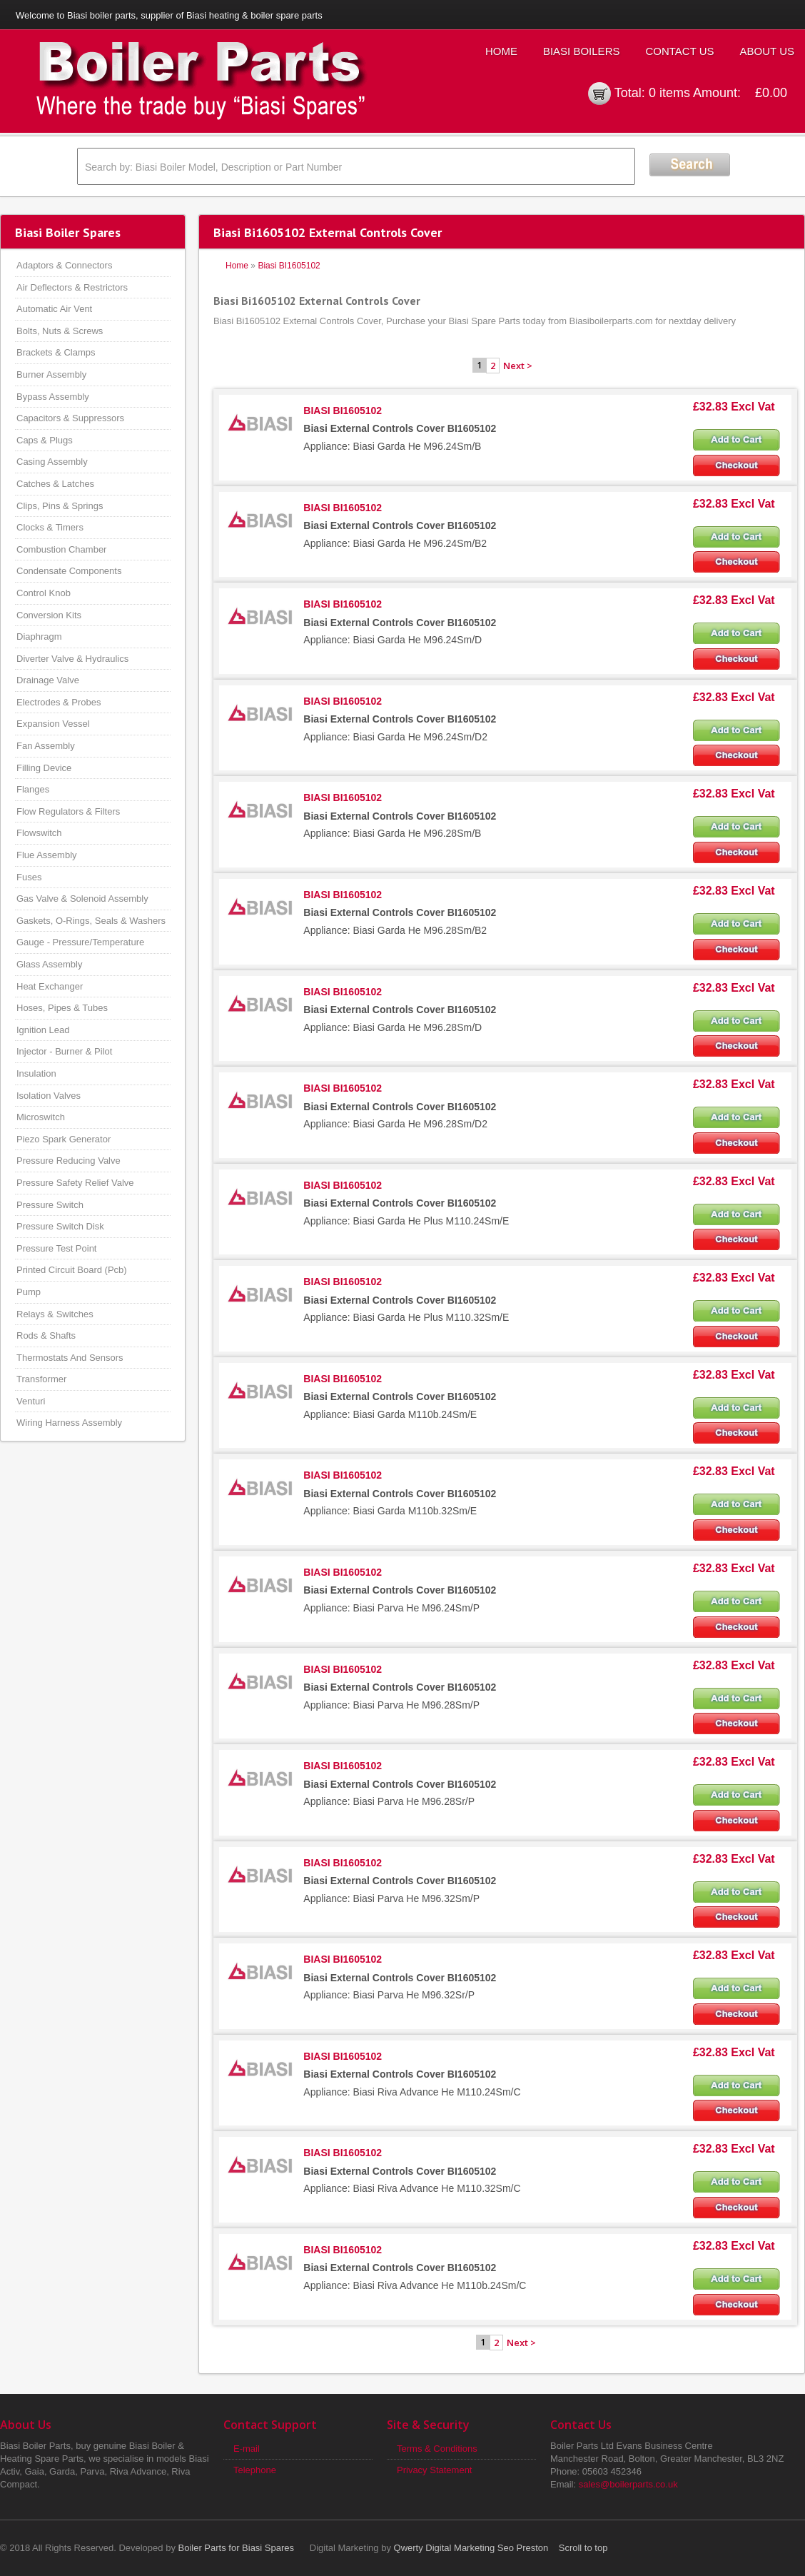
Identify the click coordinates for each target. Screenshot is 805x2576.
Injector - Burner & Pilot (64, 1051)
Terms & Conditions (437, 2448)
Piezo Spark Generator (63, 1139)
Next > (517, 365)
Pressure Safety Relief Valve (75, 1182)
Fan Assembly (45, 745)
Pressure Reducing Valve (68, 1160)
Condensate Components (68, 570)
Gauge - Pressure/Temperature (80, 942)
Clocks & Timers (49, 527)
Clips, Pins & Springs (59, 505)
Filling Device (43, 768)
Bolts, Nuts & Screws (59, 331)
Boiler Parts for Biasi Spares (236, 2547)
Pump (28, 1292)
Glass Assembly (49, 964)
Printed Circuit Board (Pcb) (71, 1269)
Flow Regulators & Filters (68, 811)
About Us (767, 51)
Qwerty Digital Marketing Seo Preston (471, 2547)
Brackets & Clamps (56, 352)
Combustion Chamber (61, 549)
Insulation (36, 1073)
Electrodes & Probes (58, 702)
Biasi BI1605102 (289, 266)
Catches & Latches (55, 483)
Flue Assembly (46, 855)
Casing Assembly (52, 461)
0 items (669, 93)
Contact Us (679, 51)
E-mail (246, 2448)
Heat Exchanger (49, 986)
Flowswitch (39, 832)
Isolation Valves (48, 1095)
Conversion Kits (48, 615)
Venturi (30, 1401)
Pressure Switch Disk (60, 1226)
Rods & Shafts (46, 1335)
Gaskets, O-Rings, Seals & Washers (91, 920)
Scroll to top (583, 2547)
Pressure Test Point (56, 1248)
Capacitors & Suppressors (70, 418)
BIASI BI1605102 (342, 410)
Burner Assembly (51, 374)
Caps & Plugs (44, 440)
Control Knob (43, 593)
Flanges (32, 789)
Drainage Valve (47, 680)
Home (501, 51)
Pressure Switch (49, 1204)
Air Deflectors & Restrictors (72, 287)
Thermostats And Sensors (69, 1357)
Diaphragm (39, 636)
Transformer (41, 1379)
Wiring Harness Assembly (69, 1422)
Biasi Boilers (581, 51)
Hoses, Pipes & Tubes (62, 1007)
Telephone (254, 2470)
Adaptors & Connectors (64, 265)
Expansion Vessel (53, 723)
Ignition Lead (42, 1030)
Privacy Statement (434, 2470)
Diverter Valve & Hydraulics (72, 658)
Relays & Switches (54, 1314)
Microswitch (40, 1117)
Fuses (28, 877)
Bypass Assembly (52, 396)
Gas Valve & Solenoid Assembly (82, 898)
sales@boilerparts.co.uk (628, 2484)
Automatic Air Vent (54, 308)
